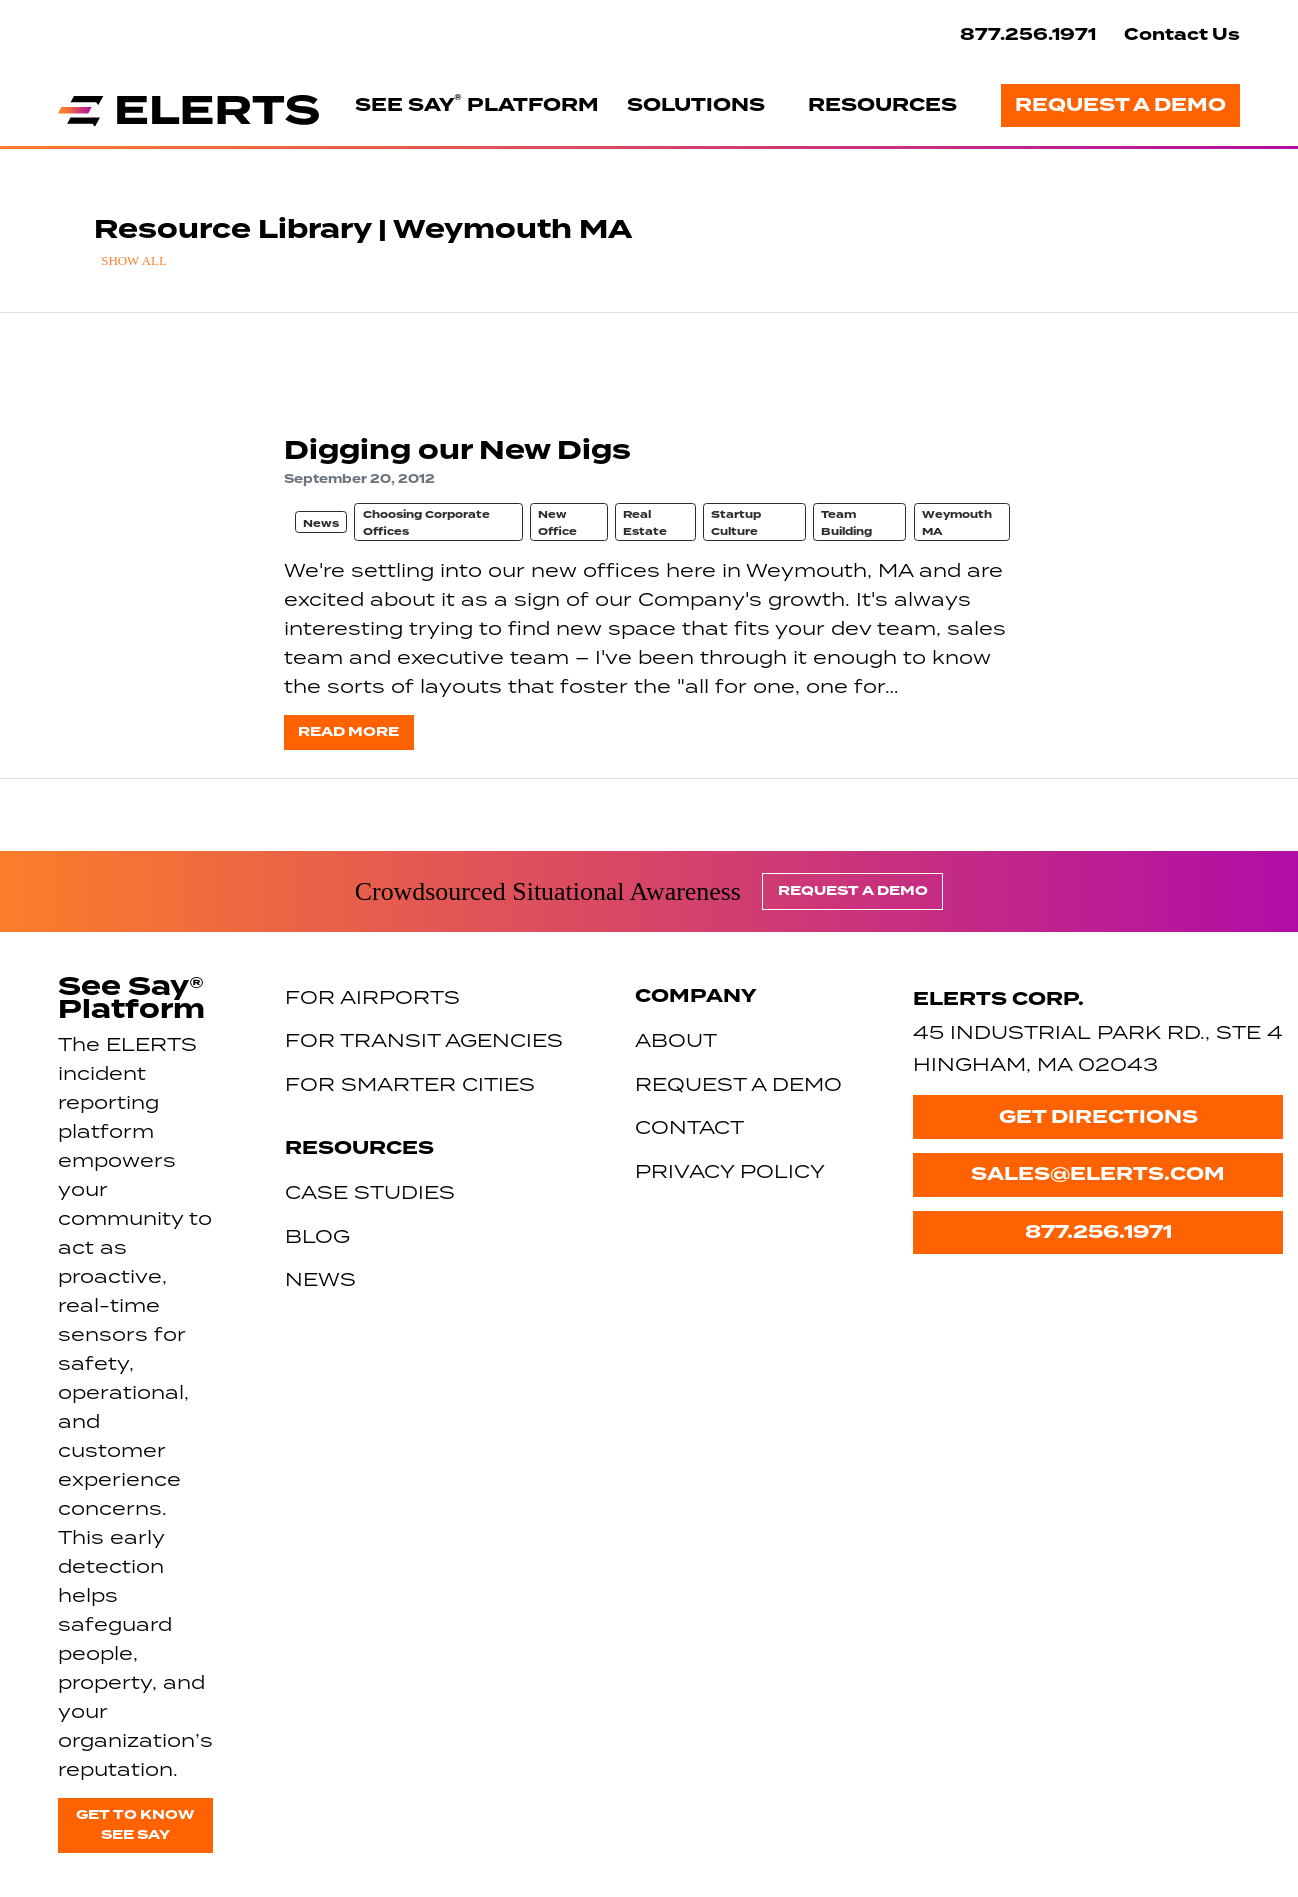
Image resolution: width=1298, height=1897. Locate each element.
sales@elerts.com (1098, 1174)
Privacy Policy (730, 1170)
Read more (348, 731)
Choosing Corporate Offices (426, 522)
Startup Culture (736, 522)
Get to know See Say (135, 1825)
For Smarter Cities (410, 1083)
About (676, 1039)
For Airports (372, 996)
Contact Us (1182, 34)
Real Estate (645, 522)
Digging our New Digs (457, 450)
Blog (317, 1235)
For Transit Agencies (424, 1039)
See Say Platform (477, 104)
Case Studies (370, 1191)
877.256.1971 (1028, 34)
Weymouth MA (957, 522)
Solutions (696, 105)
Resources (882, 105)
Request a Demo (1120, 105)
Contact (689, 1126)
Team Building (846, 522)
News (321, 523)
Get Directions (1098, 1117)
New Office (557, 522)
